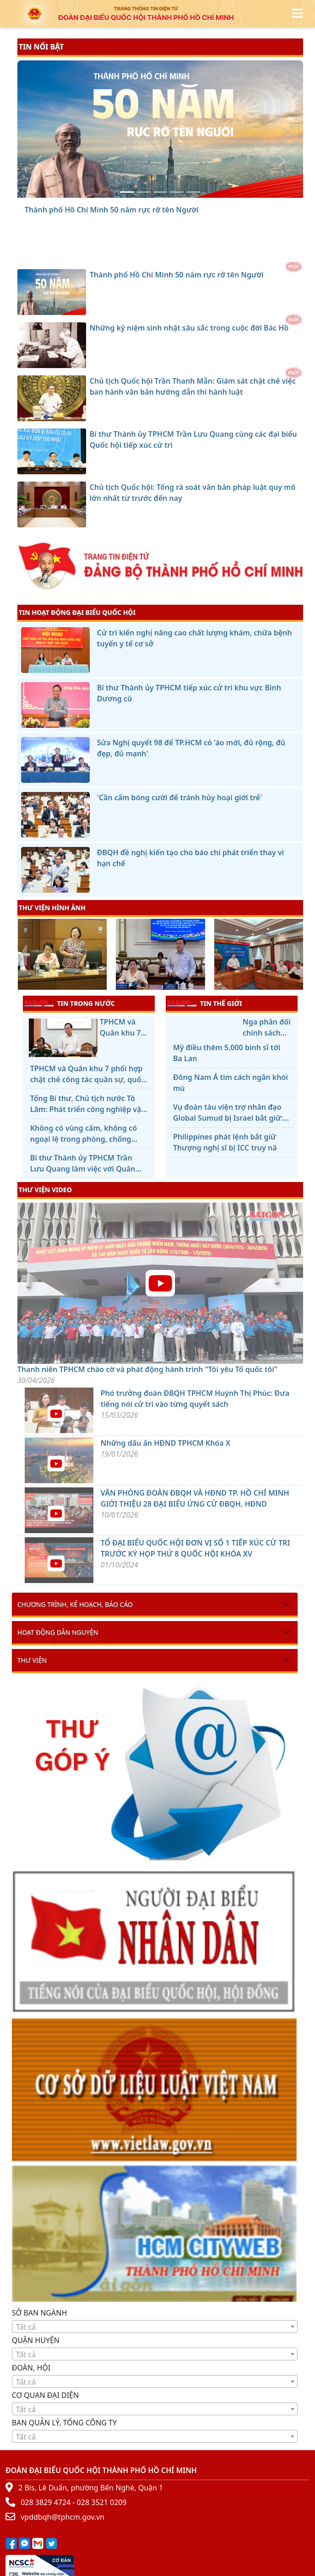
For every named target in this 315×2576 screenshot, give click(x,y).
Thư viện (32, 1660)
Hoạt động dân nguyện (57, 1632)
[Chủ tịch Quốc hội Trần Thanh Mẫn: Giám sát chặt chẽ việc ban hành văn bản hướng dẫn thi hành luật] (160, 192)
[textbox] (154, 2327)
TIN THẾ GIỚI (204, 1003)
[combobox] (155, 2326)
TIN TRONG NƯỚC (69, 1003)
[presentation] (23, 955)
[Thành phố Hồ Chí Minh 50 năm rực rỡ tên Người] (127, 192)
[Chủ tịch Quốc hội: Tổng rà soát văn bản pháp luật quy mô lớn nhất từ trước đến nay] (193, 192)
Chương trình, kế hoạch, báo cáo (75, 1604)
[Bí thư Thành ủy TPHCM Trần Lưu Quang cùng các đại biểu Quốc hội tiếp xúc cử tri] (177, 192)
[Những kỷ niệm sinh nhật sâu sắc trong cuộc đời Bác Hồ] (144, 192)
